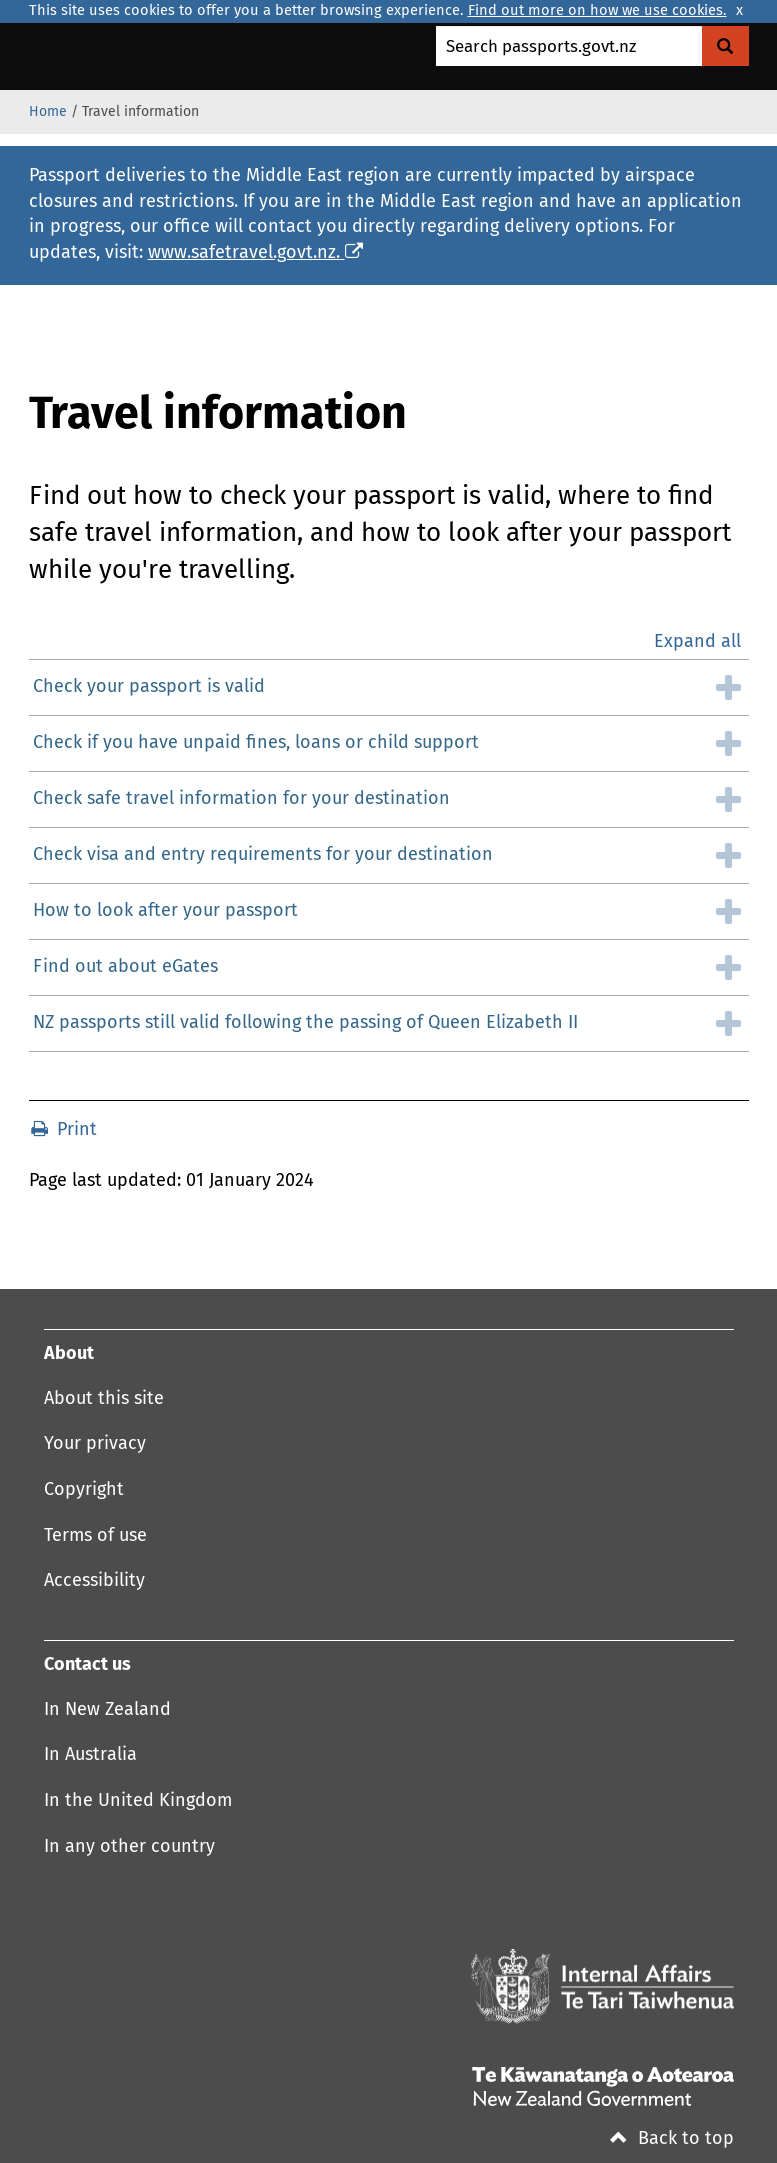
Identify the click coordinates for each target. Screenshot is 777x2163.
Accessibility (94, 1581)
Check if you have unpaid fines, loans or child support (256, 743)
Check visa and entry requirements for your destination (263, 855)
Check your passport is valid (149, 687)
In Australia (90, 1755)
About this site (104, 1399)
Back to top (672, 2139)
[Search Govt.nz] (725, 46)
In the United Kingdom (138, 1801)
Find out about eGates (125, 967)
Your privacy (95, 1444)
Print (64, 1129)
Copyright (84, 1490)
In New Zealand (107, 1710)
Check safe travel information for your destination (241, 799)
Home (48, 112)
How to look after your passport (165, 911)
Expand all (697, 642)
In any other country (129, 1847)
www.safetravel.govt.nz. (255, 253)
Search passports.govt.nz (541, 47)
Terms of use (95, 1536)
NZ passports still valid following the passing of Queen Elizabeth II (305, 1023)
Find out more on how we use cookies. (597, 11)
